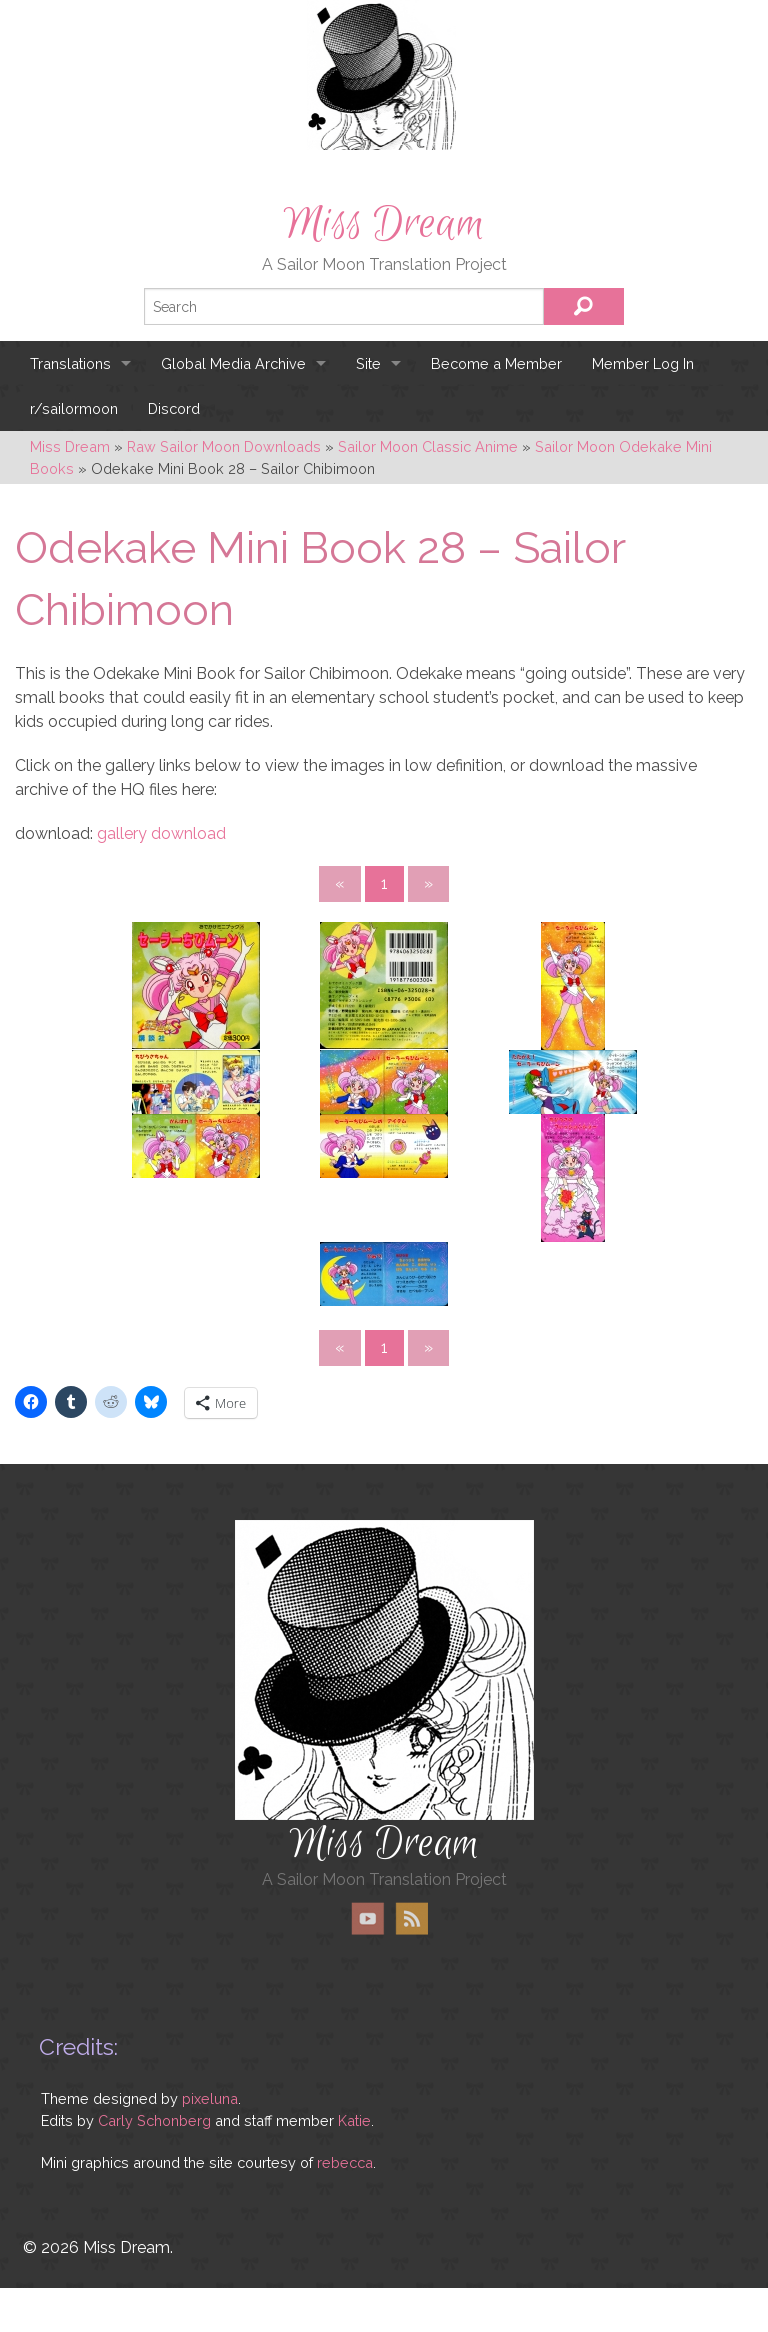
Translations (70, 363)
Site (368, 363)
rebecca (345, 2162)
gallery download (161, 833)
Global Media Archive (233, 363)
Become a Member (496, 363)
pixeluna (210, 2098)
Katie (354, 2120)
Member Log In (643, 363)
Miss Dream (384, 224)
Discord (174, 408)
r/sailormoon (74, 408)
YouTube (368, 1918)
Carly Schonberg (154, 2120)
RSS (411, 1918)
